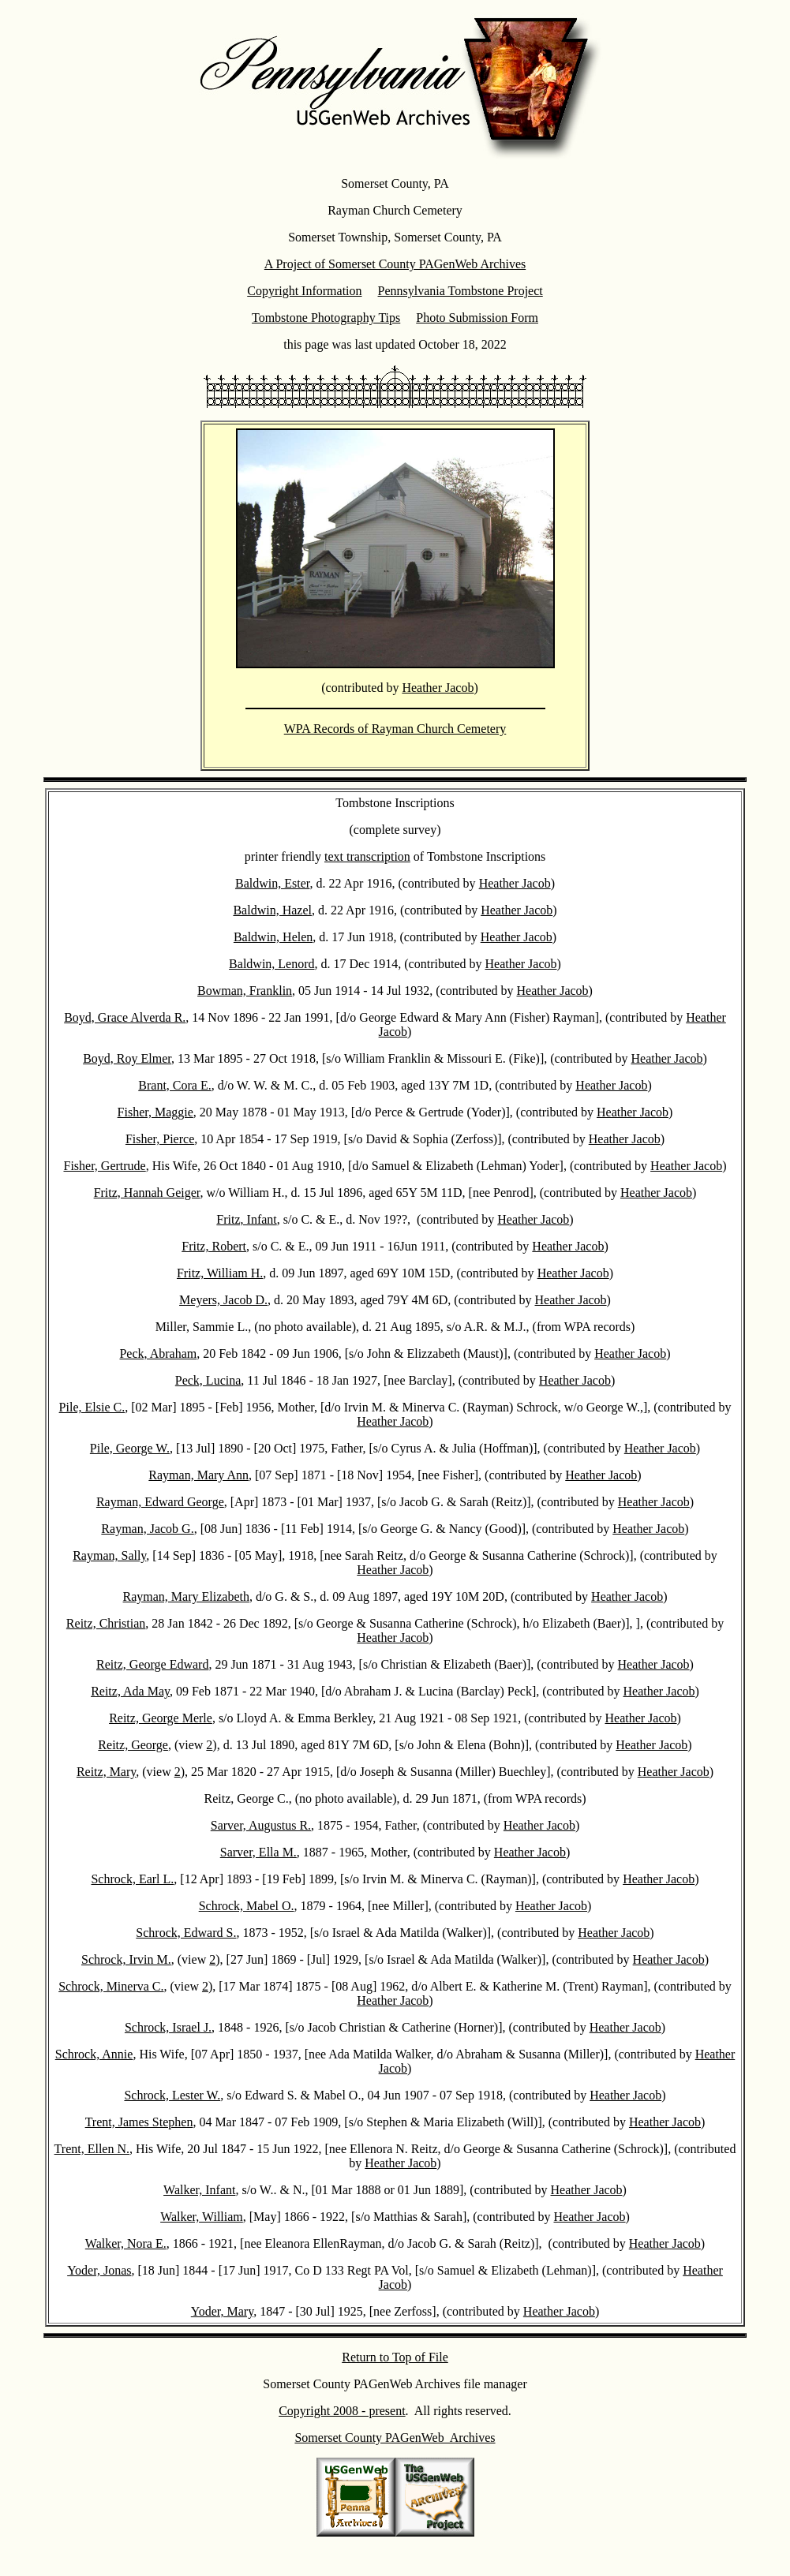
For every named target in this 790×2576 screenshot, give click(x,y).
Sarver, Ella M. (258, 1852)
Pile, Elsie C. (92, 1407)
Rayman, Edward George (160, 1502)
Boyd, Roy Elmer (127, 1058)
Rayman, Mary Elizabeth (186, 1596)
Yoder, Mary (222, 2311)
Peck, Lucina (208, 1380)
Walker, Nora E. (126, 2243)
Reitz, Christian (105, 1623)
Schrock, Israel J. (168, 2027)
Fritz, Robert (214, 1246)
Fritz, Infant (246, 1219)
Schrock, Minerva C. (110, 1986)
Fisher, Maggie (155, 1112)
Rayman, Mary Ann (198, 1475)
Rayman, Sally (109, 1555)
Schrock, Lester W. (172, 2095)
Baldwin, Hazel (272, 910)
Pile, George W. (130, 1448)
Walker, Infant (199, 2190)
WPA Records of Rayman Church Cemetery (395, 728)
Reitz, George (133, 1745)
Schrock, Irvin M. (126, 1959)
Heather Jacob (438, 687)
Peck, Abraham (158, 1353)
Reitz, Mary (106, 1771)
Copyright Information (304, 290)
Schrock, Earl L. (132, 1879)
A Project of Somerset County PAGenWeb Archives (395, 264)
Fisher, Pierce (159, 1139)
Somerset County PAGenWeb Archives (394, 2437)
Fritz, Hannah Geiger (147, 1192)
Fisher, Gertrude (105, 1165)
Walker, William (201, 2216)
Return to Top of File (395, 2357)
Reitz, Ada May (130, 1691)
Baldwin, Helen (273, 937)
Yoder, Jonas (99, 2270)
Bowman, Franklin (244, 990)
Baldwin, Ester (272, 883)
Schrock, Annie (94, 2054)
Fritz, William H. (220, 1273)
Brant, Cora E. (174, 1085)
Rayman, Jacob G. (147, 1528)
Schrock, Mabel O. (246, 1905)
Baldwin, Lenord (271, 963)
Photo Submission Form (477, 317)
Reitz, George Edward (152, 1664)
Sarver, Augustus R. (261, 1825)
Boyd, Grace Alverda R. (124, 1017)
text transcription (367, 856)
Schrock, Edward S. (186, 1932)
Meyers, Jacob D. (223, 1300)
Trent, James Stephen (139, 2122)
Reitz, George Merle (160, 1718)
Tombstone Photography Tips (326, 317)
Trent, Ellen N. (91, 2148)
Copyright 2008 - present (342, 2410)
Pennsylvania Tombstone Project (460, 290)
